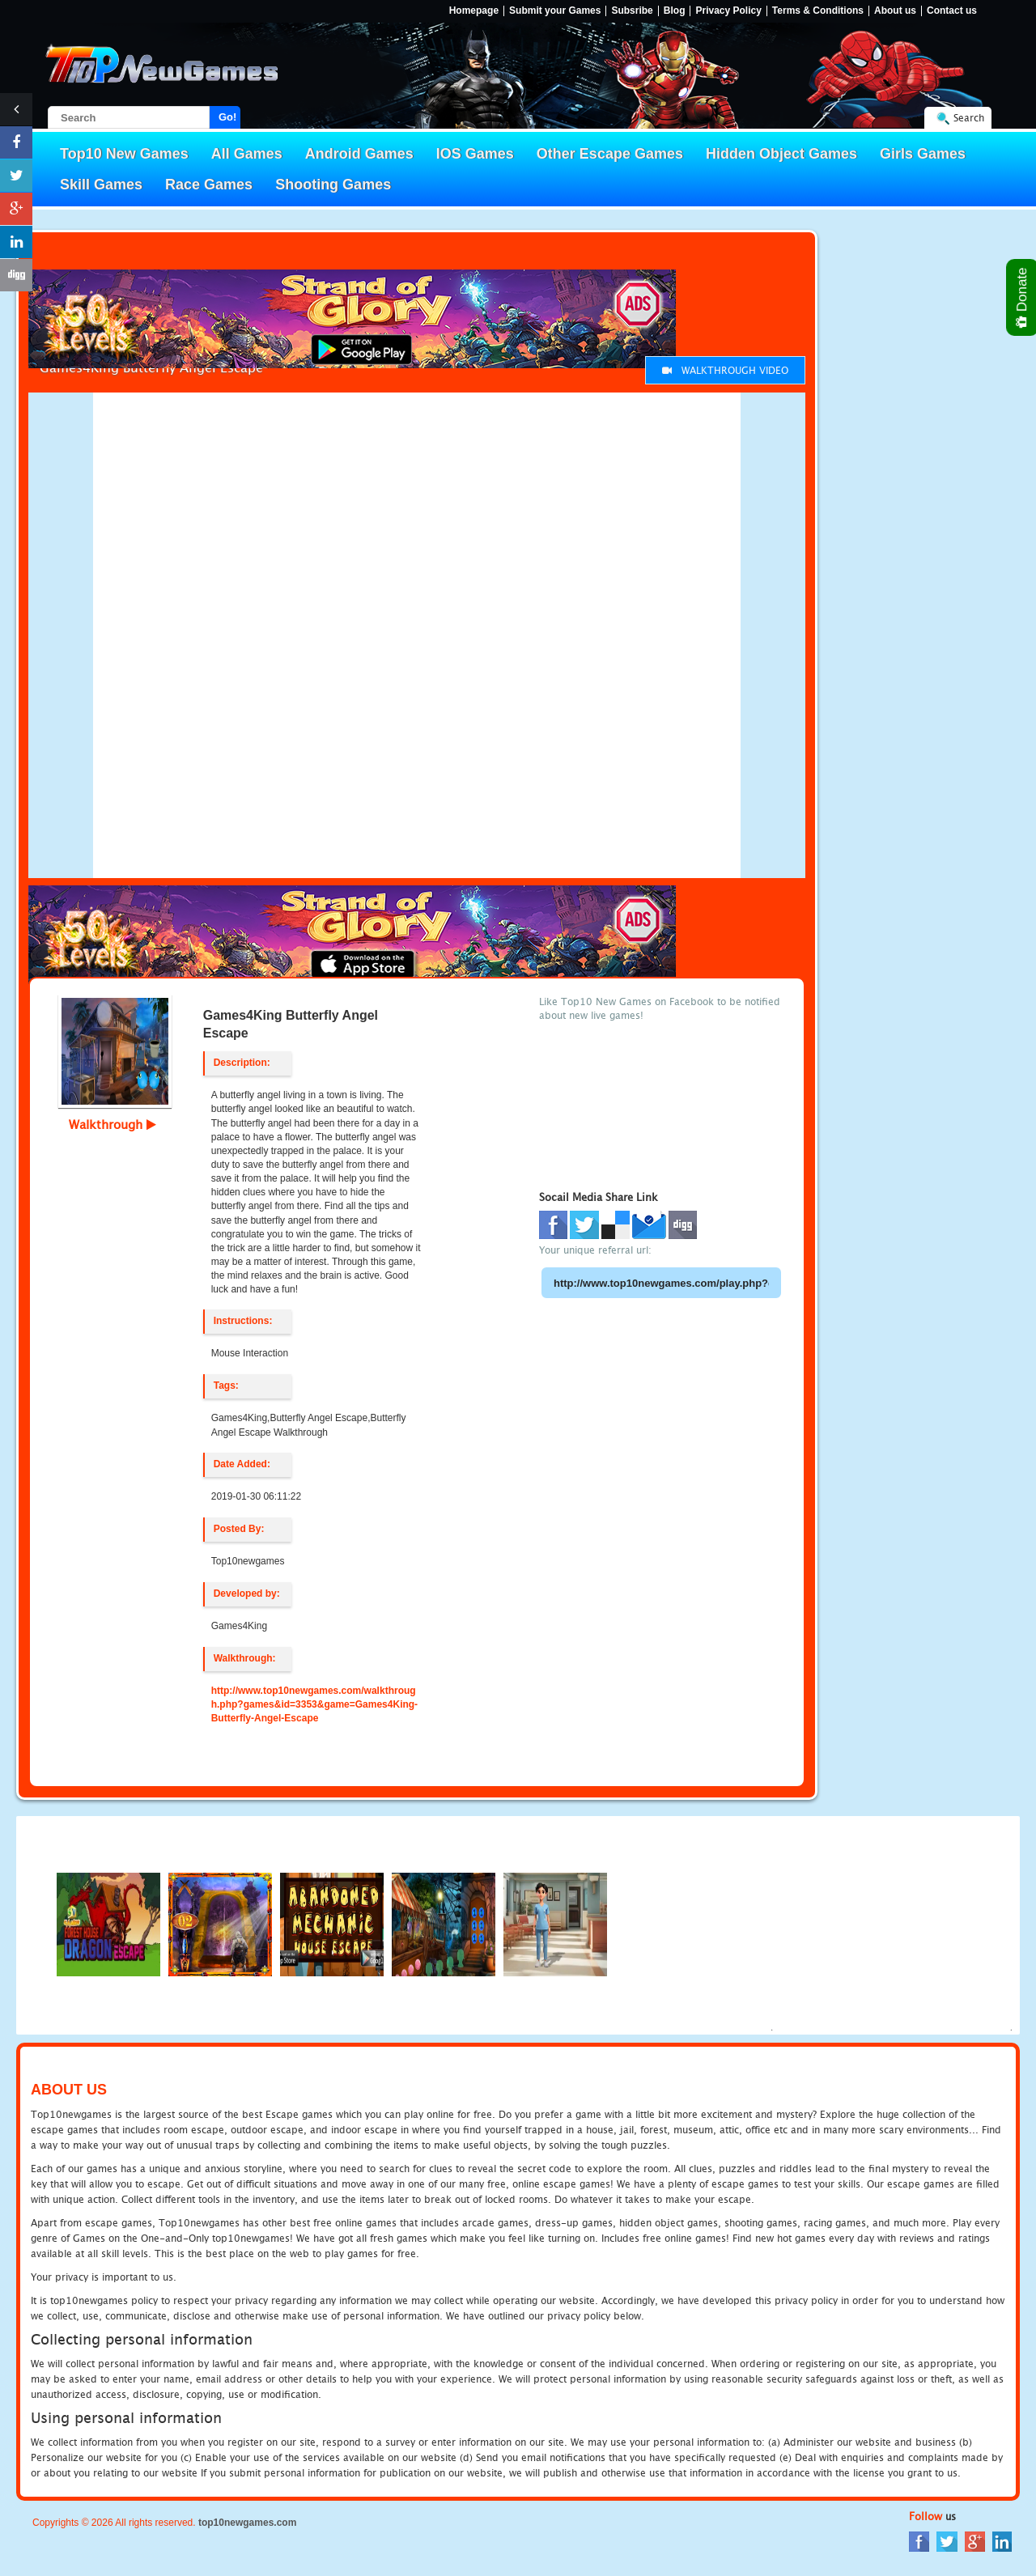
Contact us (952, 11)
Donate (1022, 297)
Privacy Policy (728, 11)
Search (968, 118)
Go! (227, 117)
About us (895, 11)
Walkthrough (112, 1124)
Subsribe (631, 11)
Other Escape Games (610, 154)
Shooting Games (333, 184)
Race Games (209, 184)
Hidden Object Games (781, 154)
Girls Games (923, 154)
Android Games (359, 154)
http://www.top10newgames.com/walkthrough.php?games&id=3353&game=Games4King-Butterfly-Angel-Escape (314, 1704)
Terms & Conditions (818, 11)
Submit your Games (555, 11)
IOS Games (475, 154)
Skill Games (101, 184)
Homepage (474, 11)
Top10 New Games (124, 154)
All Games (246, 154)
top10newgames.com (247, 2522)
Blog (675, 11)
